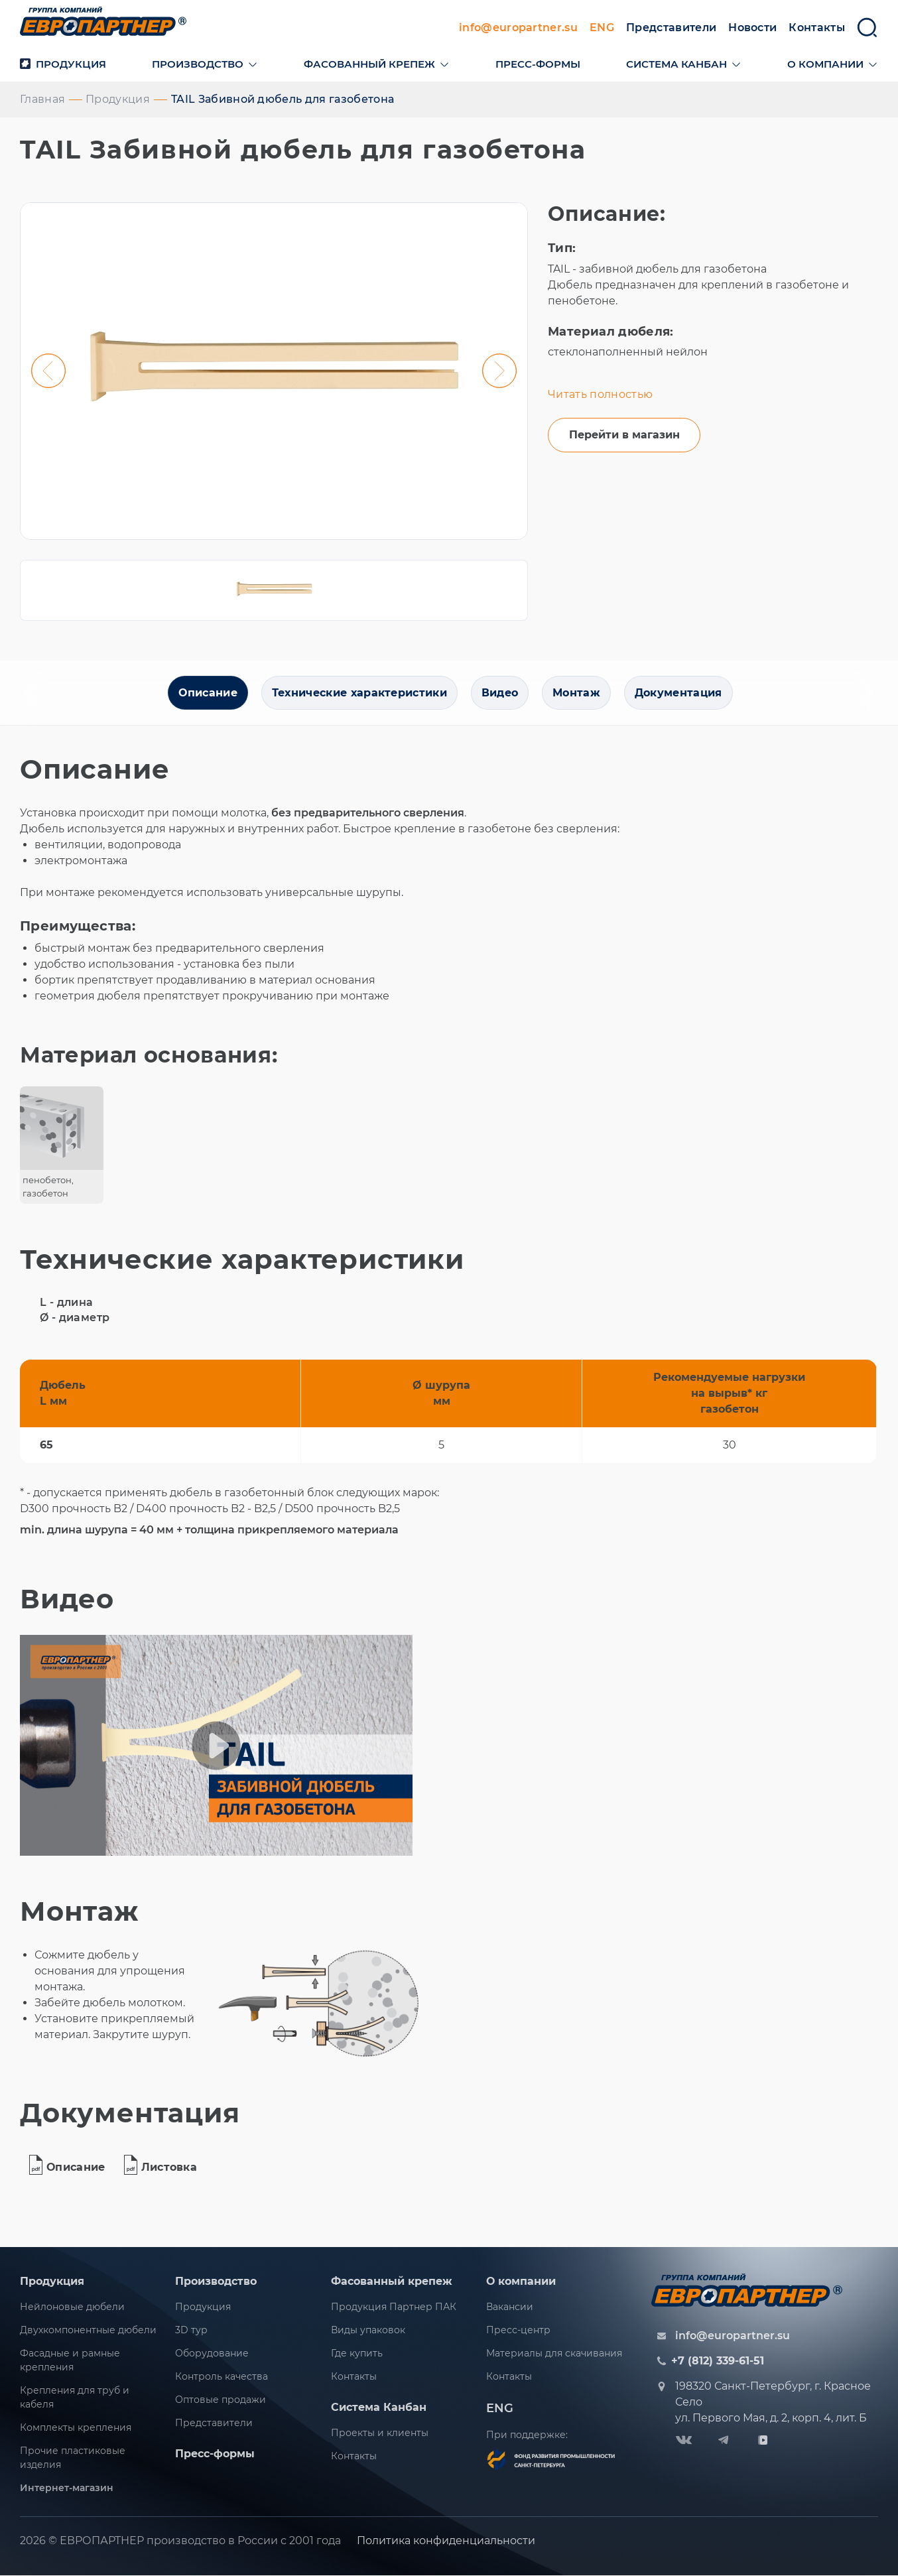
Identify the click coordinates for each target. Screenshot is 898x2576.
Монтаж (578, 695)
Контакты (817, 29)
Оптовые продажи (220, 2402)
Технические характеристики (357, 695)
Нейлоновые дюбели (72, 2309)
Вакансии (509, 2309)
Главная (42, 100)
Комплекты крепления (75, 2430)
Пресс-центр (518, 2333)
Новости (752, 29)
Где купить (357, 2356)
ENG (602, 29)
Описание (205, 695)
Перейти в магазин (624, 437)
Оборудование (212, 2356)
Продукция (63, 65)
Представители (671, 29)
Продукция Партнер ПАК (393, 2309)
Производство (197, 65)
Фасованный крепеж (369, 65)
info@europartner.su (518, 29)
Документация (681, 695)
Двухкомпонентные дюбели (88, 2333)
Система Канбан (378, 2410)
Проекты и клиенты (379, 2435)
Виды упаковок (368, 2333)
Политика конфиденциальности (446, 2543)
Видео (500, 695)
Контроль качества (221, 2379)
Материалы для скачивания (554, 2356)
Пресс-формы (537, 65)
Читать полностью (600, 395)
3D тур (191, 2333)
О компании (825, 65)
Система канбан (676, 65)
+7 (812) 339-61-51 (717, 2364)
